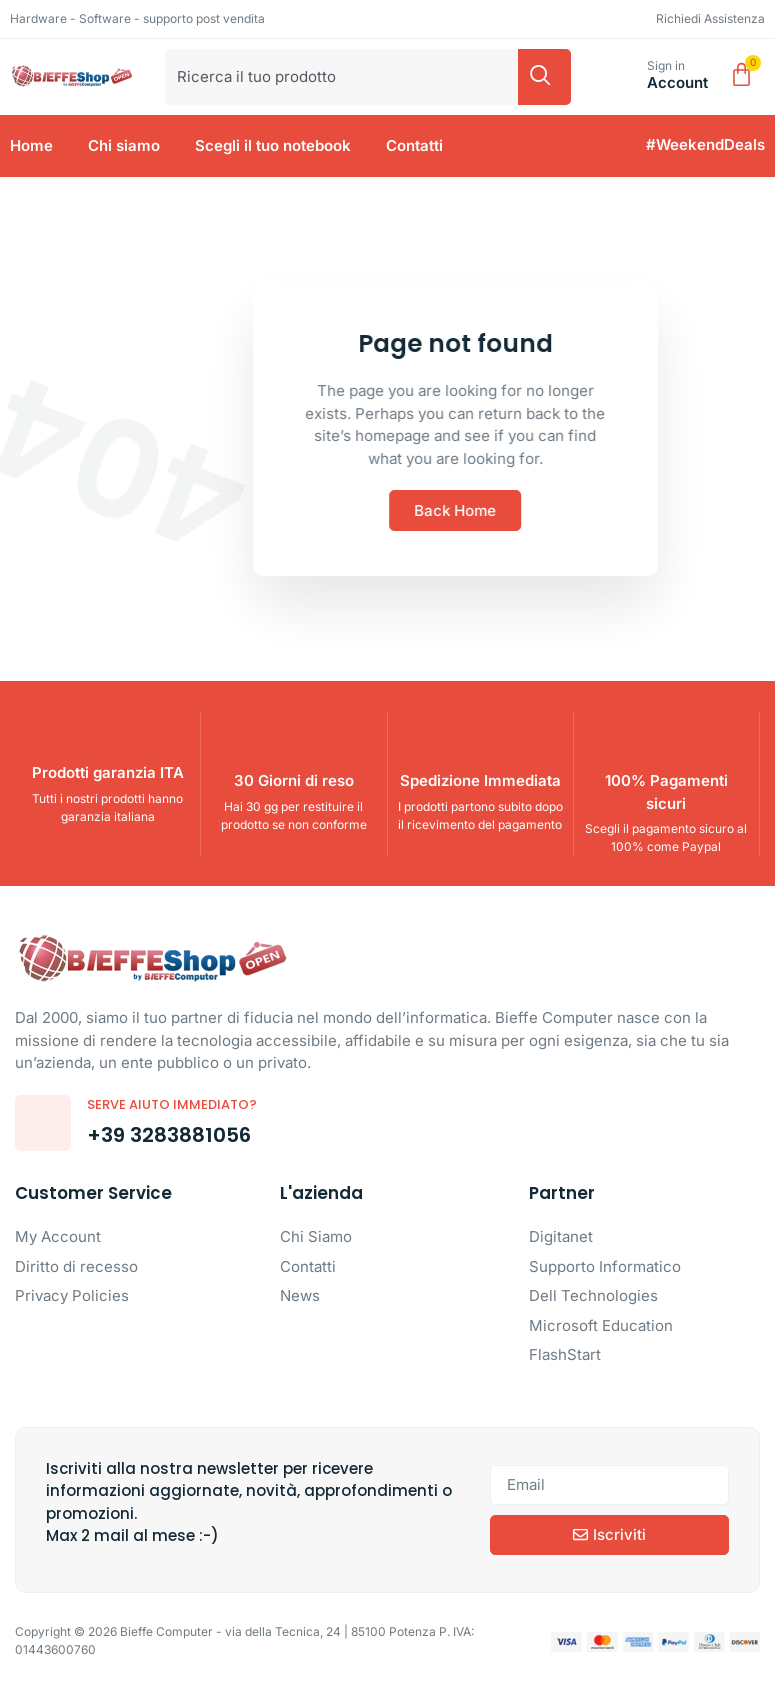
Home (31, 145)
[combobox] (341, 77)
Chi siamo (124, 145)
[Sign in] (624, 76)
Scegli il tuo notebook (273, 145)
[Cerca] (544, 77)
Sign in (666, 65)
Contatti (414, 145)
